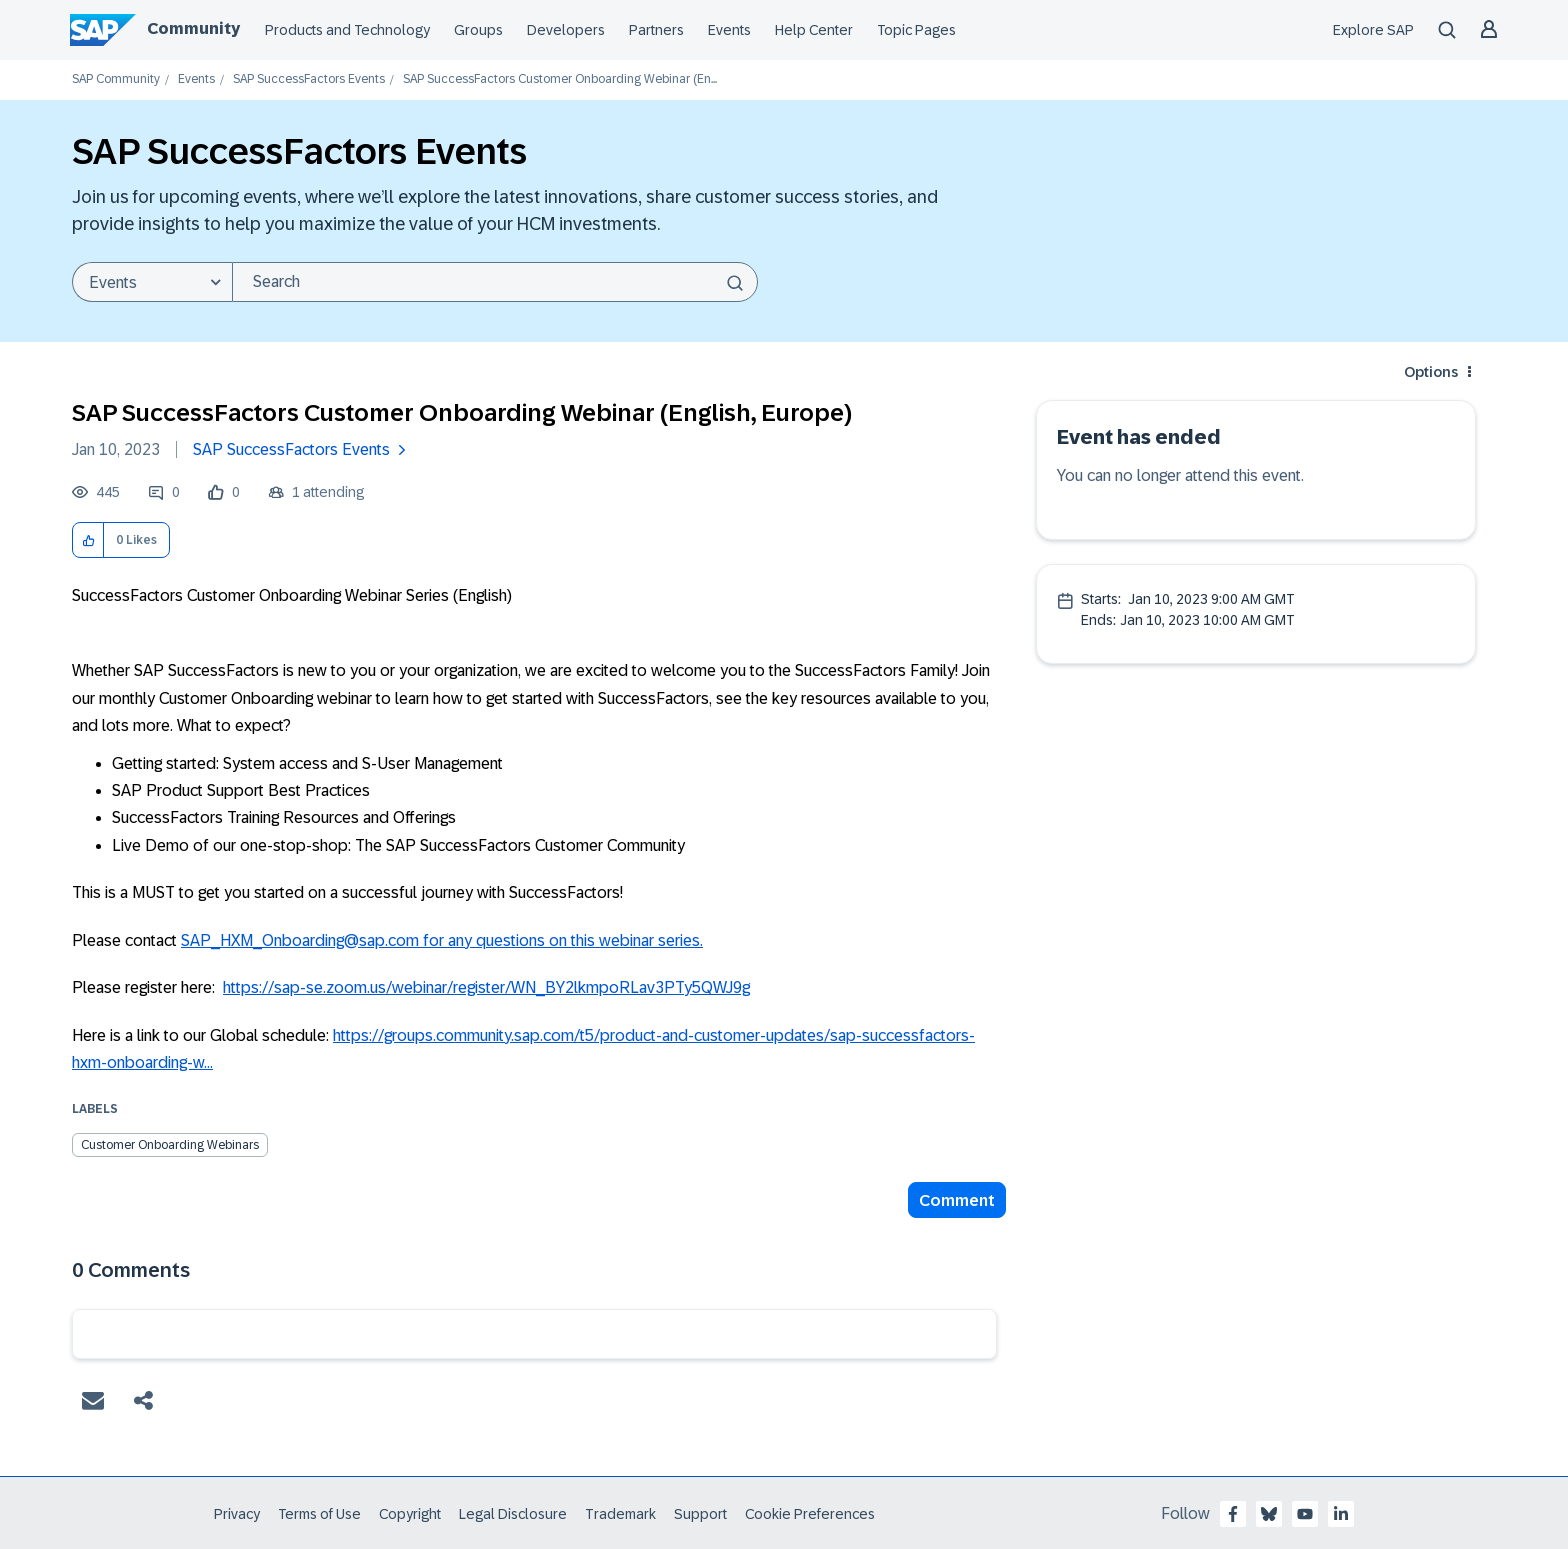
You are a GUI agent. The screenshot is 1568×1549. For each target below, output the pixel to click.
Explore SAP (1373, 30)
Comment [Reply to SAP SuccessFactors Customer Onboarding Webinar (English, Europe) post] (957, 1200)
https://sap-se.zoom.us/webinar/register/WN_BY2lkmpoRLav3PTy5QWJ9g (486, 987)
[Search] (495, 282)
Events (729, 30)
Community (193, 28)
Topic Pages (916, 30)
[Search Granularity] (152, 282)
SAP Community (116, 79)
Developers (566, 30)
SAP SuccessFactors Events (309, 79)
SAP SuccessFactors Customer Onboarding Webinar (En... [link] (560, 79)
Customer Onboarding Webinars (170, 1145)
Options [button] (1431, 372)
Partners (656, 30)
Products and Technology (347, 30)
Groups (478, 30)
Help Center (814, 30)
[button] (88, 540)
